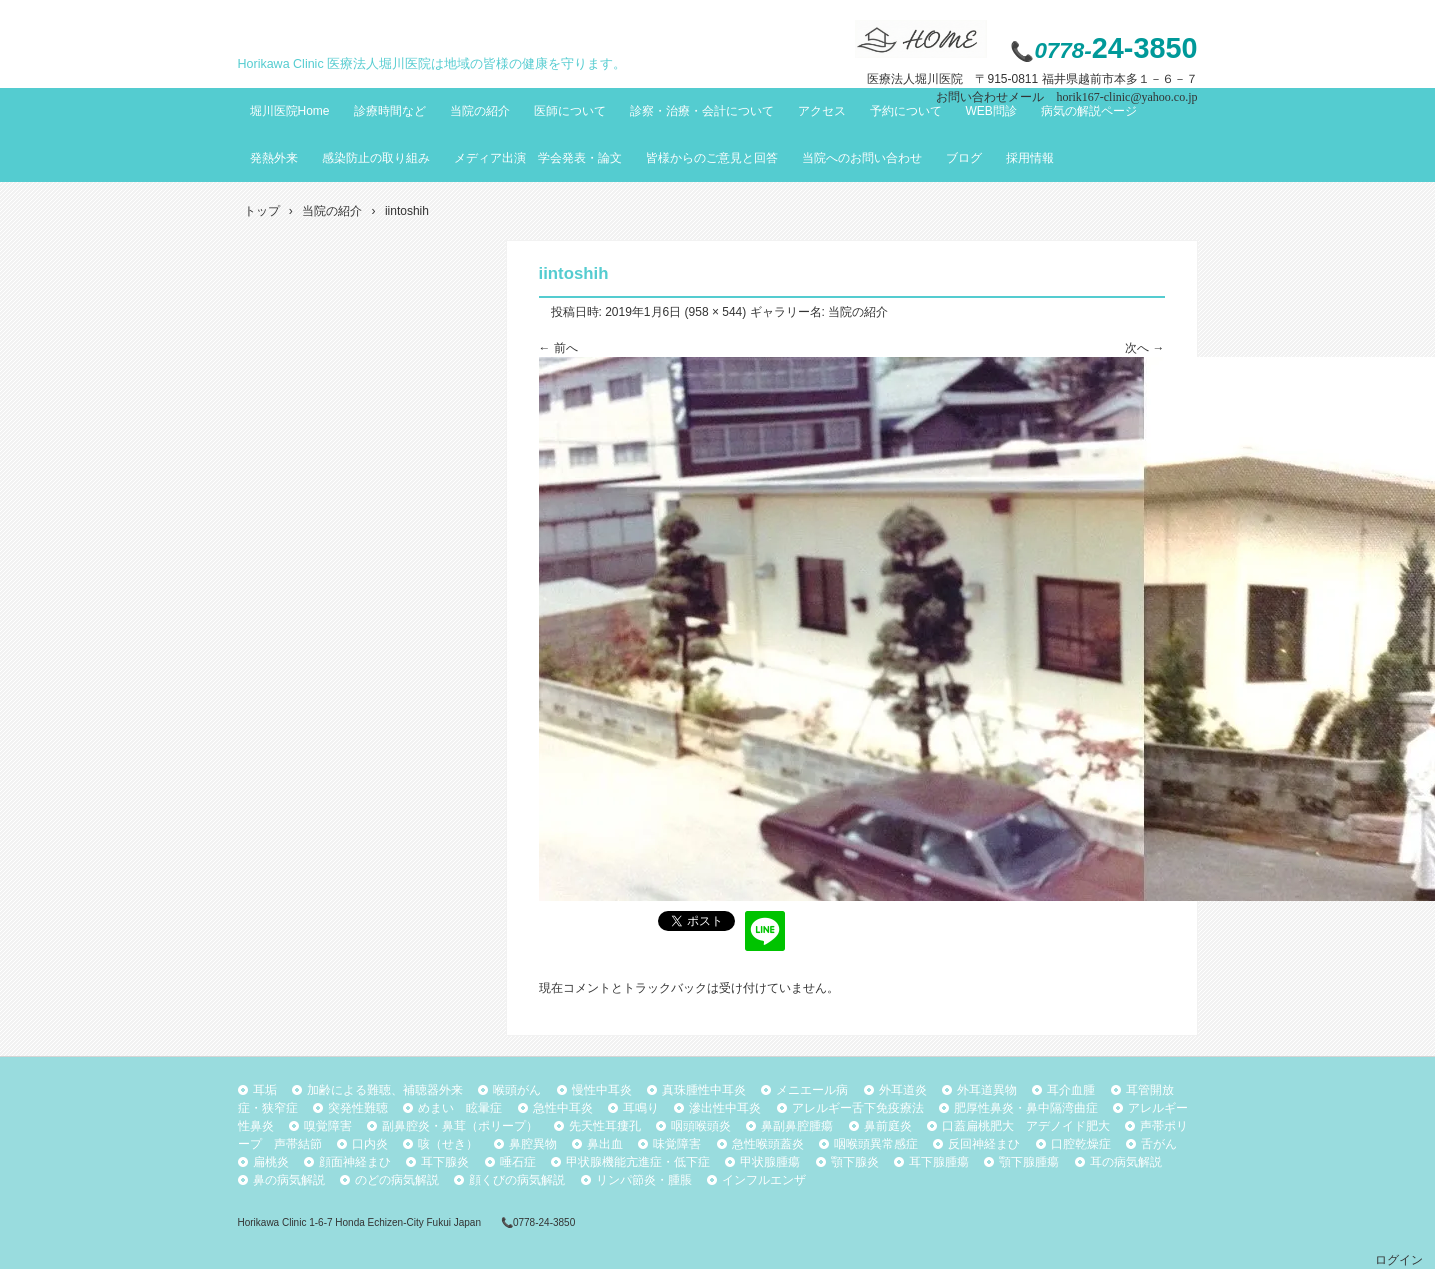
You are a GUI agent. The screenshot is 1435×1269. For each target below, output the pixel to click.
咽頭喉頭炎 (701, 1126)
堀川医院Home (290, 111)
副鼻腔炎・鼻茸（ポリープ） (460, 1126)
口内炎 (370, 1144)
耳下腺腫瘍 (939, 1162)
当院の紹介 (480, 111)
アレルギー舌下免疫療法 (858, 1108)
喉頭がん (517, 1090)
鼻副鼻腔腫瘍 (797, 1126)
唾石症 (518, 1162)
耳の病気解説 (1126, 1162)
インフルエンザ (764, 1180)
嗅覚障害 (328, 1126)
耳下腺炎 (445, 1162)
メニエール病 (812, 1090)
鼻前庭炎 (888, 1126)
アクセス (822, 111)
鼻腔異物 (533, 1144)
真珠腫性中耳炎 (704, 1090)
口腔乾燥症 (1081, 1144)
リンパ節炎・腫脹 (644, 1180)
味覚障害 (677, 1144)
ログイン (1399, 1260)
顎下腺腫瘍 (1029, 1162)
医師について (570, 111)
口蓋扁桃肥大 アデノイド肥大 (1026, 1126)
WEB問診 (991, 111)
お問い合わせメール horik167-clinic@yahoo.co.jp (1066, 97)
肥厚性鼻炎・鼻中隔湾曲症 (1026, 1108)
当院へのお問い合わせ (862, 158)
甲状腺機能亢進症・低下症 (638, 1162)
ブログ (964, 158)
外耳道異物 (987, 1090)
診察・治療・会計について (702, 111)
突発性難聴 (358, 1108)
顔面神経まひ (355, 1162)
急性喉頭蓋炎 (768, 1144)
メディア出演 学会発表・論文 (538, 158)
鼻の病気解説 (289, 1180)
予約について (906, 111)
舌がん (1159, 1144)
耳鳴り (641, 1108)
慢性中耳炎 (602, 1090)
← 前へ (558, 348)
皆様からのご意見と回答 (712, 158)
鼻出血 (605, 1144)
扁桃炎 (271, 1162)
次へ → (1144, 348)
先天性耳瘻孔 (605, 1126)
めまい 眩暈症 (460, 1108)
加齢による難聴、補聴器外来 (385, 1090)
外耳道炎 (903, 1090)
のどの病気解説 (397, 1180)
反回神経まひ (984, 1144)
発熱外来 (274, 158)
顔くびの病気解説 (517, 1180)
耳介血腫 (1071, 1090)
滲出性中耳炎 (725, 1108)
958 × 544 (716, 312)
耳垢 (265, 1090)
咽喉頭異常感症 (876, 1144)
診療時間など (390, 111)
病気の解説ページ (1089, 111)
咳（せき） (448, 1144)
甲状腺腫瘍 (770, 1162)
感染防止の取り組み (376, 158)
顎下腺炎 (855, 1162)
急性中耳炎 (563, 1108)
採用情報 (1030, 158)
